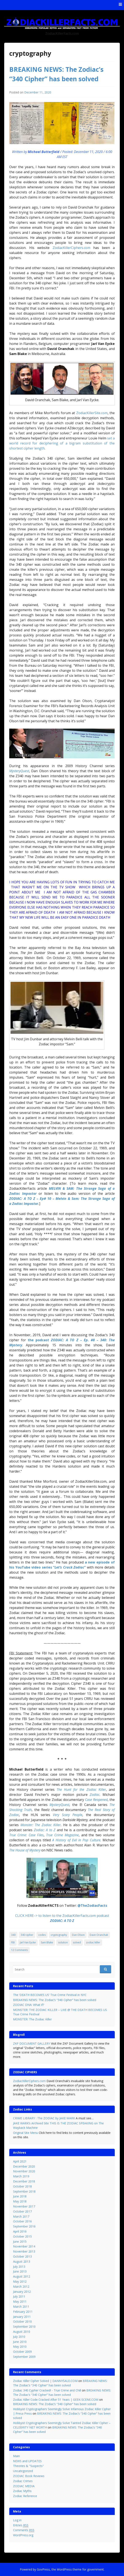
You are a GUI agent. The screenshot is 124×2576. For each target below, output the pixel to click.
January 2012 (22, 2292)
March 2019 (21, 2176)
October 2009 (22, 2352)
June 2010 (20, 2342)
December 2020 (24, 2166)
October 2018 (22, 2186)
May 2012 (20, 2281)
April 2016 (20, 2231)
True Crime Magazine (62, 1835)
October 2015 (22, 2236)
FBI (13, 1942)
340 (13, 1935)
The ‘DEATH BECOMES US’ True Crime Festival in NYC (50, 1995)
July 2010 (19, 2337)
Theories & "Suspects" (28, 2466)
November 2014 (24, 2246)
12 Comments (19, 1950)
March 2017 (21, 2216)
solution (63, 1942)
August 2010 (21, 2332)
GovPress (43, 2569)
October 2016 (22, 2221)
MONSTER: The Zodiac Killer (32, 2019)
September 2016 (24, 2226)
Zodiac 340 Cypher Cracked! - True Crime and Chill (47, 2390)
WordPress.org (23, 2535)
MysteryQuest (19, 771)
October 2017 (22, 2211)
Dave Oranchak (99, 1935)
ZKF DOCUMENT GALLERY (31, 2043)
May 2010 (20, 2346)
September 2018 (24, 2191)
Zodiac (95, 1794)
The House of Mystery (24, 1850)
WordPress (64, 2569)
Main (16, 2456)
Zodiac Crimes (23, 2481)
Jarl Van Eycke (28, 1942)
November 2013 (24, 2251)
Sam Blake (47, 1942)
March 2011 (21, 2307)
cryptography (59, 1935)
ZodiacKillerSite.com (92, 413)
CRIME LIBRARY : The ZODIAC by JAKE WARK (44, 2118)
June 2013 (20, 2271)
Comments (23, 2530)
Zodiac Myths (22, 2491)
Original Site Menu (25, 2133)
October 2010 (22, 2321)
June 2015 (20, 2241)
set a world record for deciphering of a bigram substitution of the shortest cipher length (62, 443)
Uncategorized (23, 2471)
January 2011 (22, 2317)
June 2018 (20, 2196)
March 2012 (21, 2287)
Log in (17, 2520)
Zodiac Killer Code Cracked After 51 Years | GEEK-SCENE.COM (55, 2400)
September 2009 (24, 2357)
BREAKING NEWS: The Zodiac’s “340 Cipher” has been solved (54, 2000)
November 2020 (24, 2171)
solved (77, 1942)
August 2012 (21, 2276)
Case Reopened (96, 1799)
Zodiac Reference (25, 2496)
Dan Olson (78, 1935)
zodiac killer (93, 1942)
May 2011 (20, 2301)
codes (42, 1935)
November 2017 (24, 2206)
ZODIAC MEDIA (24, 2486)
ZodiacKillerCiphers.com (71, 247)
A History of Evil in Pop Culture (76, 1840)
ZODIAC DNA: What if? (28, 2005)
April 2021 (20, 2161)
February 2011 (23, 2312)
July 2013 (19, 2267)
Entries (20, 2525)
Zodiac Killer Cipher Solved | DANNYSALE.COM (45, 2381)
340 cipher (27, 1935)
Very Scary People (67, 1814)
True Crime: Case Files (26, 1835)
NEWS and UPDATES (27, 2461)
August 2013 (21, 2261)
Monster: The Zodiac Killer (40, 1825)
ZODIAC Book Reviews (28, 2476)
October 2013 (22, 2256)
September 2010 (24, 2327)
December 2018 (24, 2181)
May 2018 (20, 2201)
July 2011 (19, 2296)
